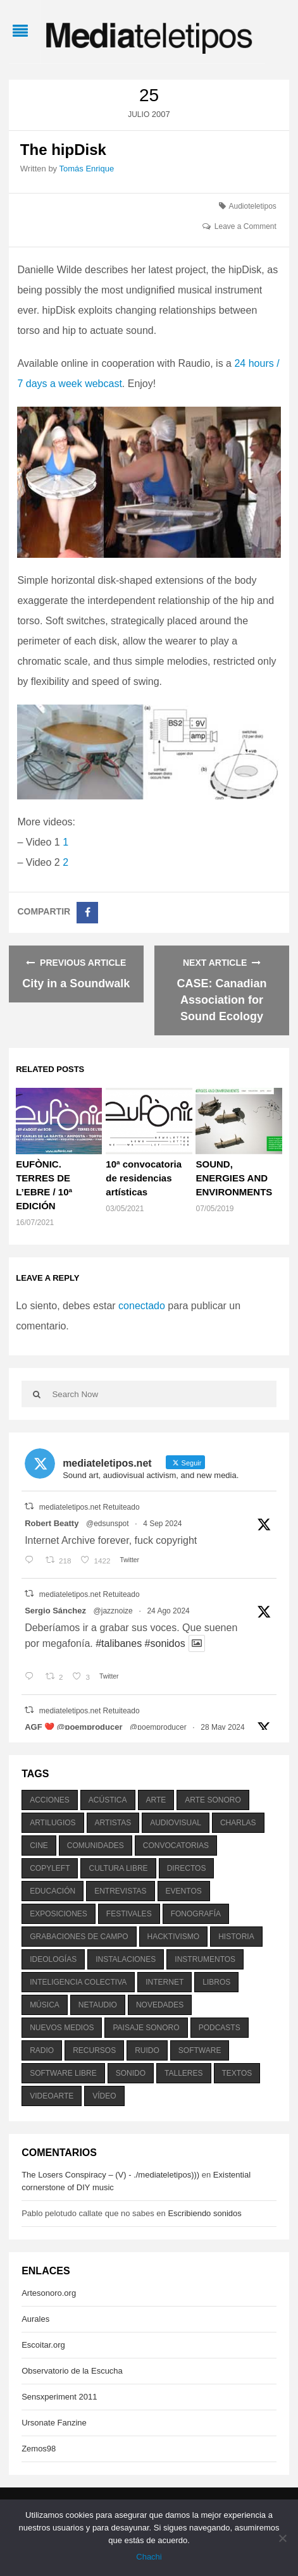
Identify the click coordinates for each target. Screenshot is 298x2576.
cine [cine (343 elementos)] (39, 1845)
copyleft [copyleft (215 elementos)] (50, 1868)
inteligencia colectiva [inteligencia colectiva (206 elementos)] (78, 1982)
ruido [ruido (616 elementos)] (147, 2050)
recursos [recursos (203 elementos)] (94, 2050)
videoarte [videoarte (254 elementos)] (51, 2096)
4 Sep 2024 (162, 1523)
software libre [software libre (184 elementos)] (63, 2073)
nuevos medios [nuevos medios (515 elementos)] (62, 2027)
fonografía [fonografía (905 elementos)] (196, 1913)
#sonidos (165, 1643)
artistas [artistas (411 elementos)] (113, 1822)
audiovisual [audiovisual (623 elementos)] (175, 1822)
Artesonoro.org (49, 2293)
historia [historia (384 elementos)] (236, 1936)
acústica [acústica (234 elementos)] (108, 1800)
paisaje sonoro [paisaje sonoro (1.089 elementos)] (146, 2027)
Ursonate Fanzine (54, 2422)
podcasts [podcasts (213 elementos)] (219, 2027)
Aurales (35, 2319)
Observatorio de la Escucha (72, 2371)
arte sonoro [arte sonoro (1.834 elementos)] (212, 1800)
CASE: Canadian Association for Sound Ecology (222, 1000)
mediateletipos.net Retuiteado (89, 1507)
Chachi (148, 2556)
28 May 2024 (222, 1727)
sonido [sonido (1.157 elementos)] (131, 2073)
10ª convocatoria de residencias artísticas (144, 1178)
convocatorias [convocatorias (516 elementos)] (176, 1845)
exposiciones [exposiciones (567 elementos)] (58, 1913)
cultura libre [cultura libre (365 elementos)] (118, 1868)
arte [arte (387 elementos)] (156, 1800)
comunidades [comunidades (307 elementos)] (95, 1845)
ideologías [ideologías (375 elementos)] (53, 1959)
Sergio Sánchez (55, 1610)
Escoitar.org (43, 2345)
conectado (141, 1305)
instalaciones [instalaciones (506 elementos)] (126, 1959)
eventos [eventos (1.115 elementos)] (184, 1891)
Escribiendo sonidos (204, 2213)
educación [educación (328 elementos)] (52, 1891)
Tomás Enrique (86, 168)
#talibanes (119, 1643)
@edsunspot (107, 1523)
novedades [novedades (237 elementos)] (159, 2004)
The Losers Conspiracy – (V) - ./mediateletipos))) (110, 2174)
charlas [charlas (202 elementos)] (238, 1822)
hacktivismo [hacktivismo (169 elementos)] (173, 1936)
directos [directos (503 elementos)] (186, 1868)
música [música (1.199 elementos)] (44, 2004)
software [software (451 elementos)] (199, 2050)
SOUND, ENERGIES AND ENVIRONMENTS (234, 1178)
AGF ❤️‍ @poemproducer (73, 1727)
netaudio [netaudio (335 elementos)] (97, 2004)
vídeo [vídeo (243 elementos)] (104, 2096)
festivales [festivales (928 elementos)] (129, 1913)
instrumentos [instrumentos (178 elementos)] (205, 1959)
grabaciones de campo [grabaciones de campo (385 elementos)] (79, 1936)
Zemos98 (39, 2448)
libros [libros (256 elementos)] (216, 1982)
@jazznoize (113, 1610)
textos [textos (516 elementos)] (237, 2073)
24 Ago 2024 (168, 1610)
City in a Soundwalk (76, 983)
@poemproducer (158, 1727)
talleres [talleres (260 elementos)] (183, 2073)
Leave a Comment (245, 226)
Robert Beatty (51, 1523)
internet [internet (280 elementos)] (164, 1982)
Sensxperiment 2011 (59, 2396)
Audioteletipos (252, 206)
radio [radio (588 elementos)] (42, 2050)
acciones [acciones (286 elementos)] (50, 1800)
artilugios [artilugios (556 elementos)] (52, 1822)
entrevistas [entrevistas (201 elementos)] (120, 1891)
